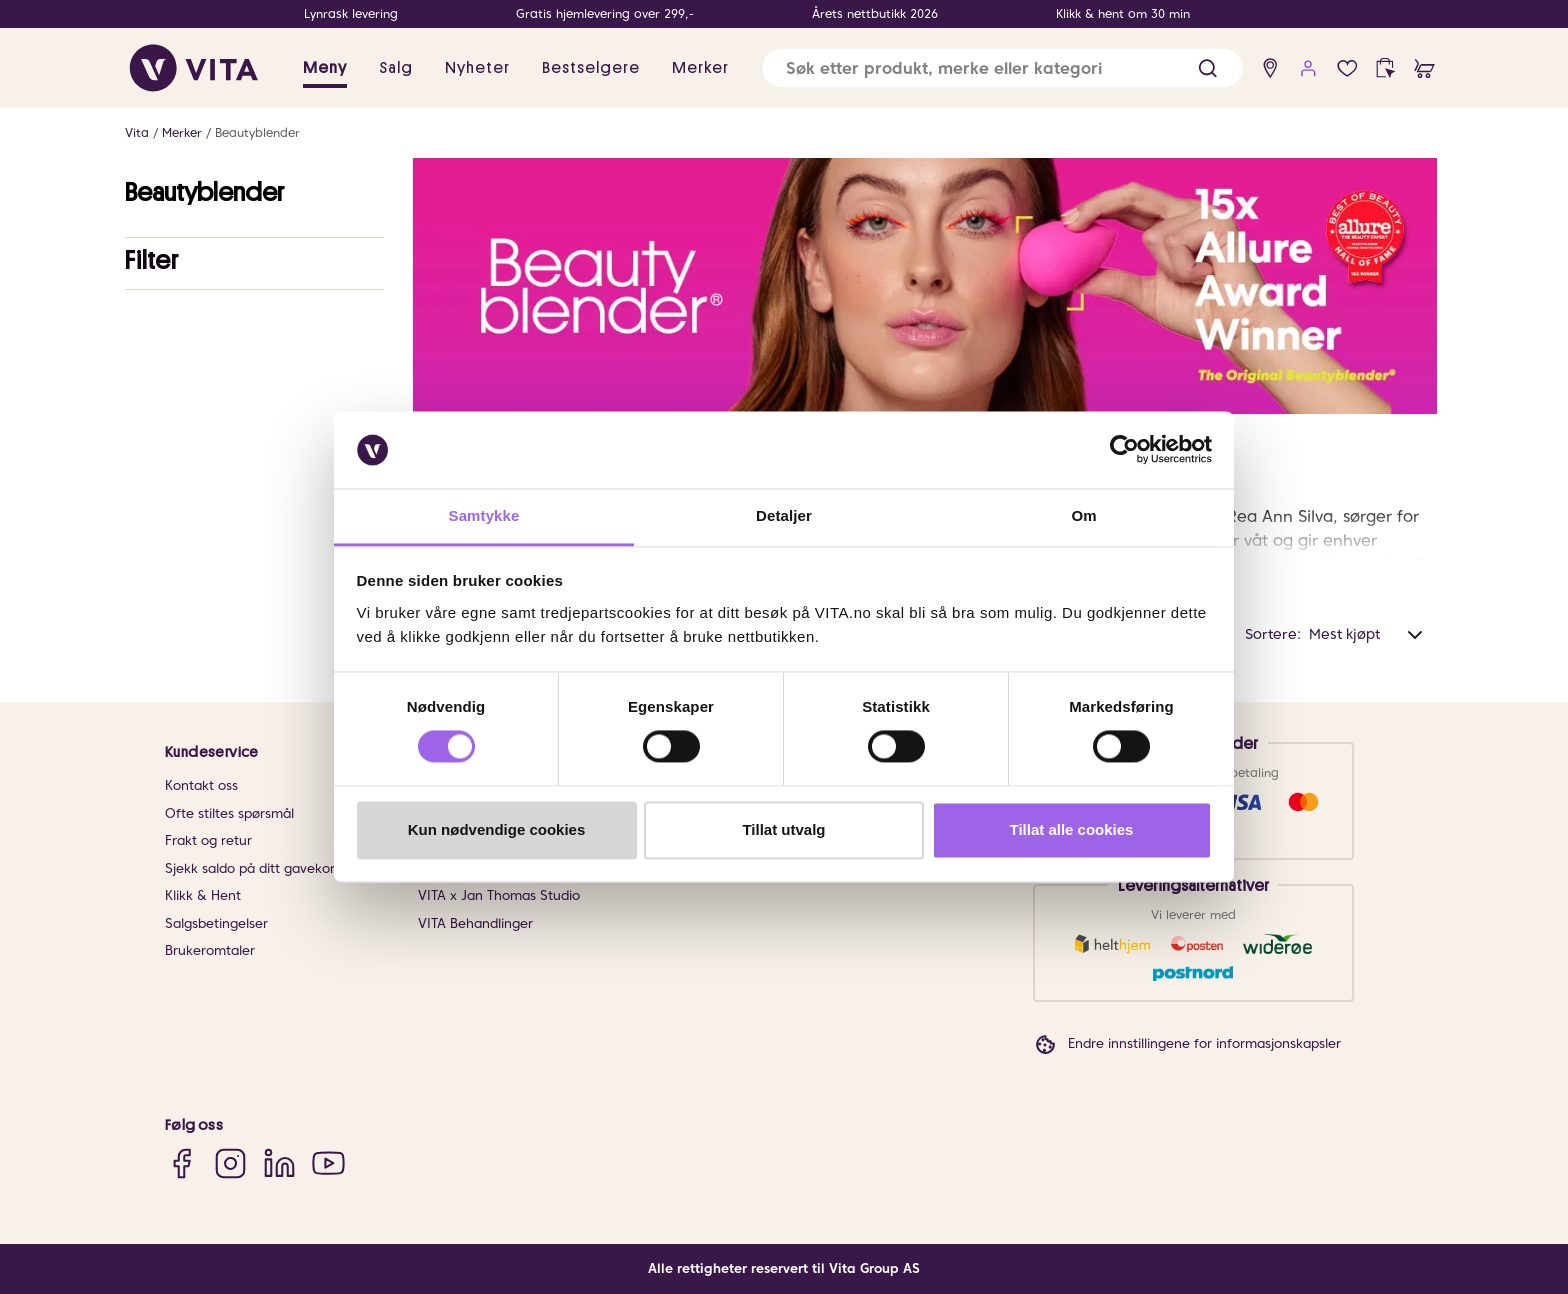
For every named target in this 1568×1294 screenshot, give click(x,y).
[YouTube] (328, 1162)
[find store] (1270, 68)
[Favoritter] (1347, 68)
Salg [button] (396, 68)
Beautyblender (257, 132)
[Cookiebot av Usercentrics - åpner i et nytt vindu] (1124, 450)
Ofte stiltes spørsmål (229, 813)
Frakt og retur (208, 840)
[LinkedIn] (279, 1162)
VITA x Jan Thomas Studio (499, 895)
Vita (137, 132)
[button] (1207, 68)
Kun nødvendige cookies (497, 829)
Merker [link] (700, 68)
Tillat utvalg (783, 829)
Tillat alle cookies (1072, 829)
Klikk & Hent (203, 895)
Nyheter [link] (477, 68)
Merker (182, 132)
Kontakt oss (201, 785)
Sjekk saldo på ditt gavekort (252, 868)
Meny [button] (325, 68)
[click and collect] (1385, 68)
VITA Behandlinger (475, 923)
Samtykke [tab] (484, 515)
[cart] (1424, 68)
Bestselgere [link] (591, 68)
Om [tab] (1083, 515)
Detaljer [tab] (784, 515)
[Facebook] (181, 1162)
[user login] (1308, 68)
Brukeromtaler (210, 950)
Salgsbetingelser (216, 923)
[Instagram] (230, 1162)
